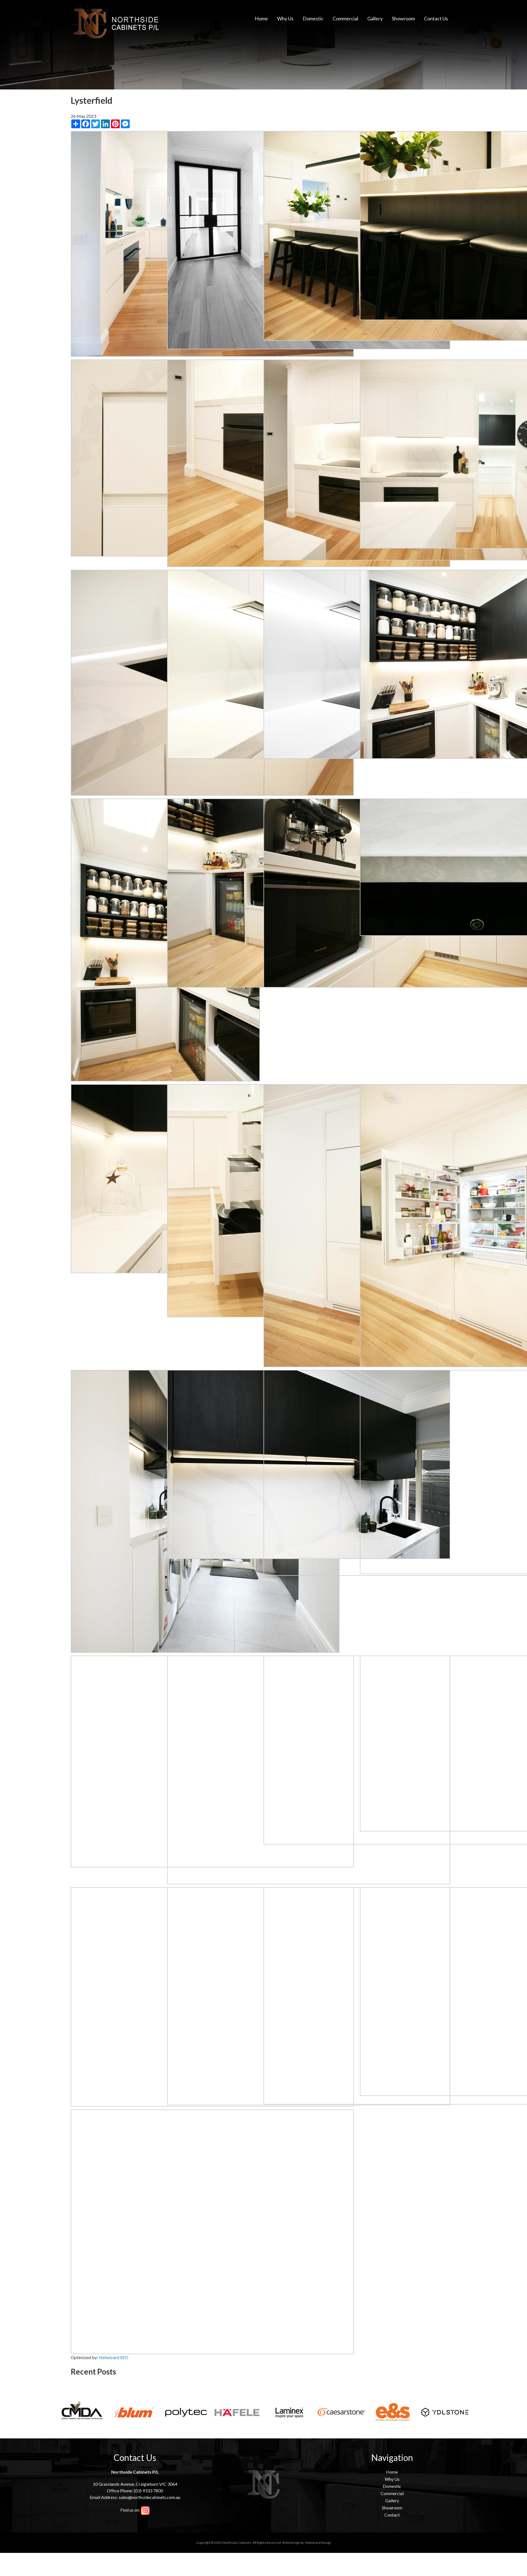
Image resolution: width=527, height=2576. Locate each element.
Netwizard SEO (113, 2357)
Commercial (345, 18)
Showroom (403, 18)
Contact (392, 2514)
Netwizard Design (318, 2542)
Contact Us (436, 18)
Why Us (285, 18)
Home (261, 18)
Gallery (375, 18)
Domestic (313, 18)
